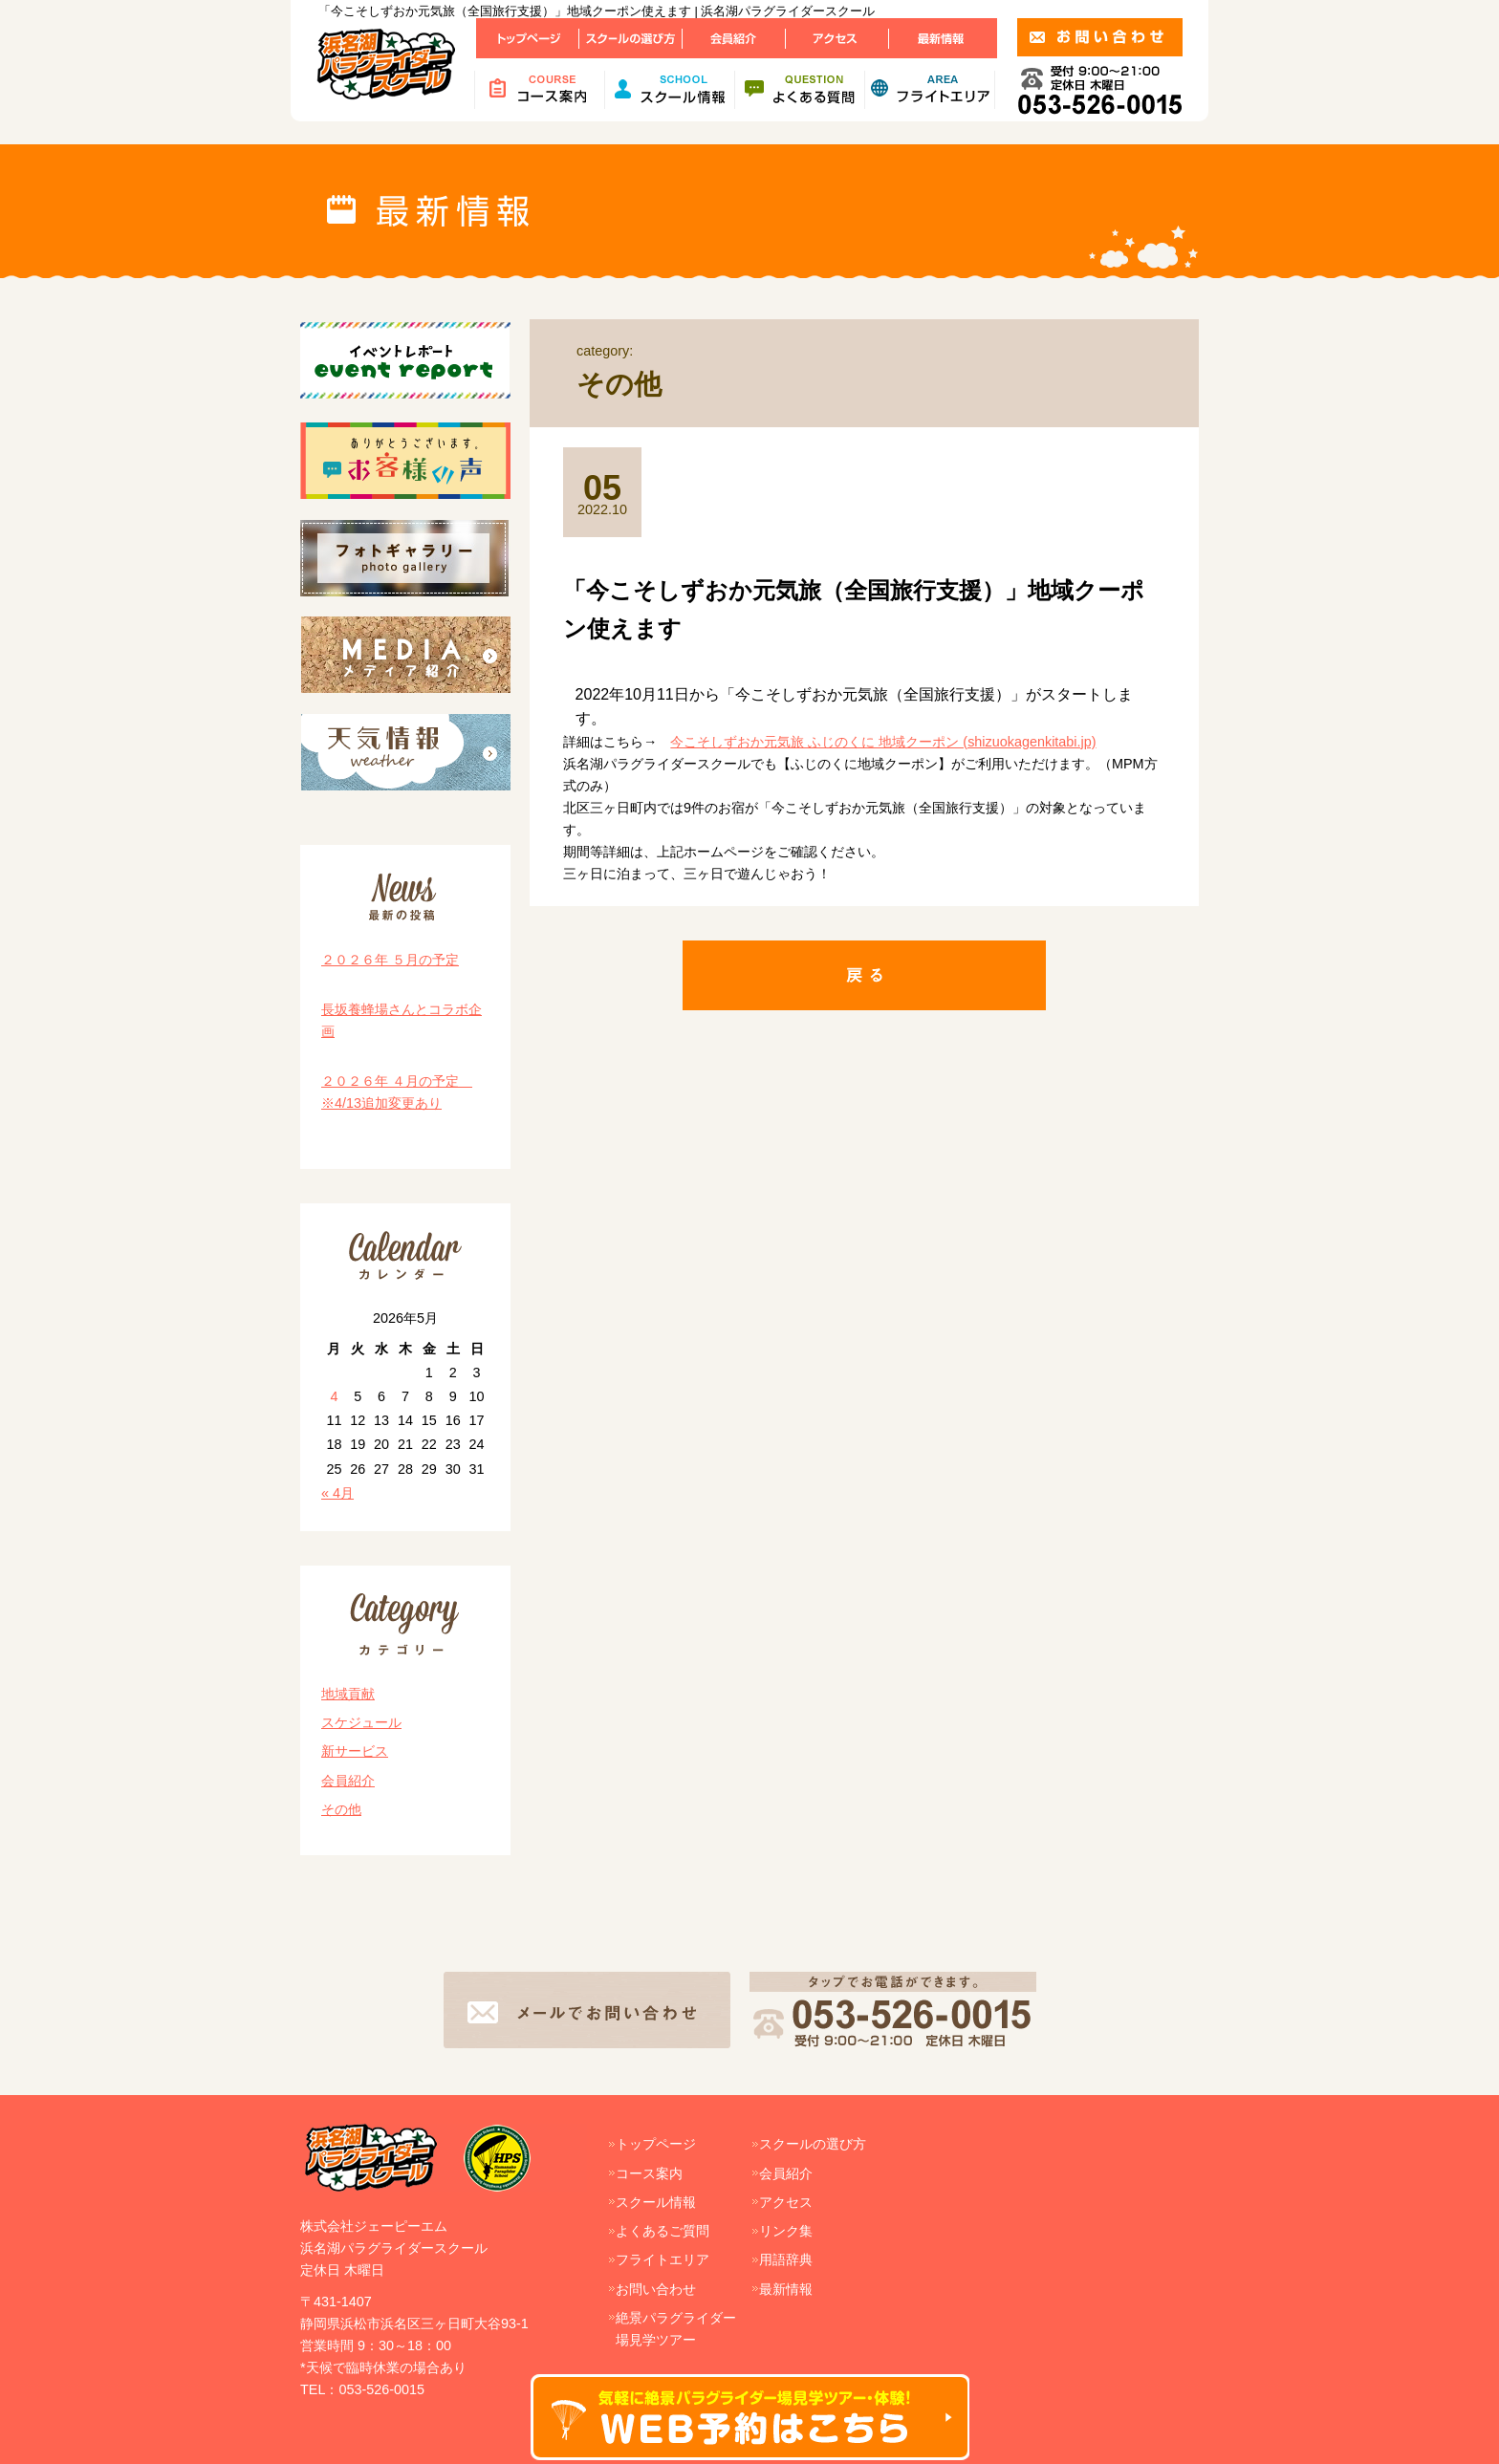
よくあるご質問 (662, 2230)
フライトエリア (662, 2259)
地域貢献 (348, 1693)
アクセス (786, 2202)
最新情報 (786, 2289)
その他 (341, 1809)
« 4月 (337, 1493)
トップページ (656, 2143)
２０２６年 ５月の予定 (390, 959)
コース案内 (649, 2173)
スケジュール (361, 1722)
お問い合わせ (656, 2289)
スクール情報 (656, 2202)
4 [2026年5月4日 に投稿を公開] (333, 1396)
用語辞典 (786, 2259)
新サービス (354, 1751)
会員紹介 (348, 1780)
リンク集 (786, 2230)
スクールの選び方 (812, 2143)
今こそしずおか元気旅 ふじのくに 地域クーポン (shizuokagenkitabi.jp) (883, 741)
